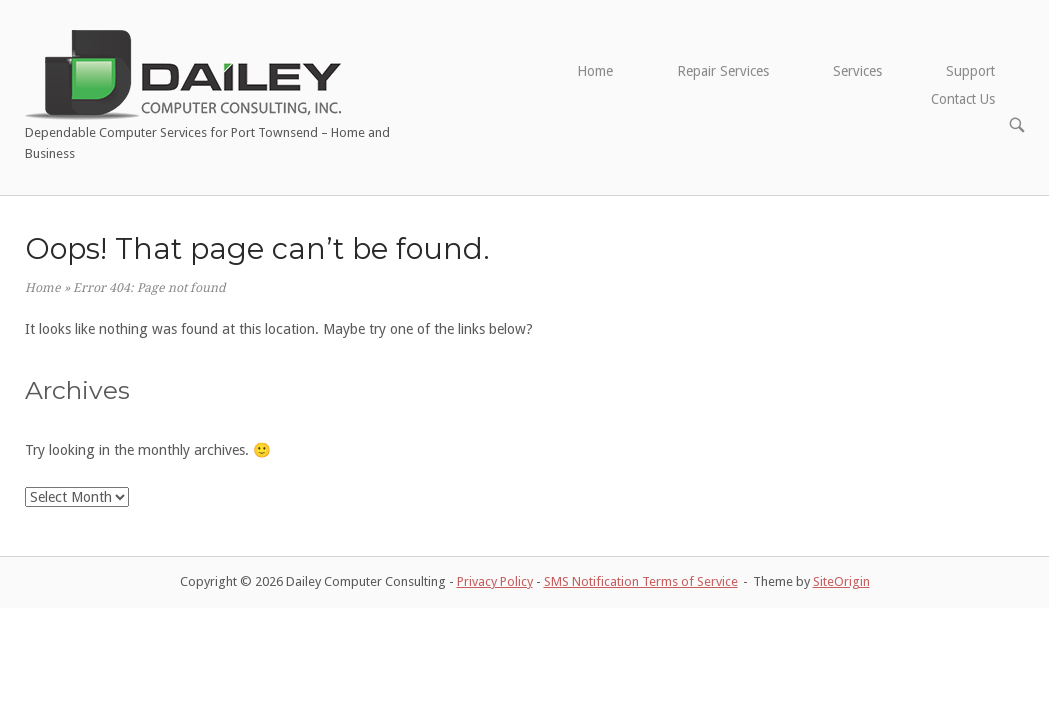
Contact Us (963, 99)
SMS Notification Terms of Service (641, 581)
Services (857, 71)
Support (970, 71)
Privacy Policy (495, 581)
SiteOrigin (841, 581)
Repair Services (723, 71)
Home (595, 71)
